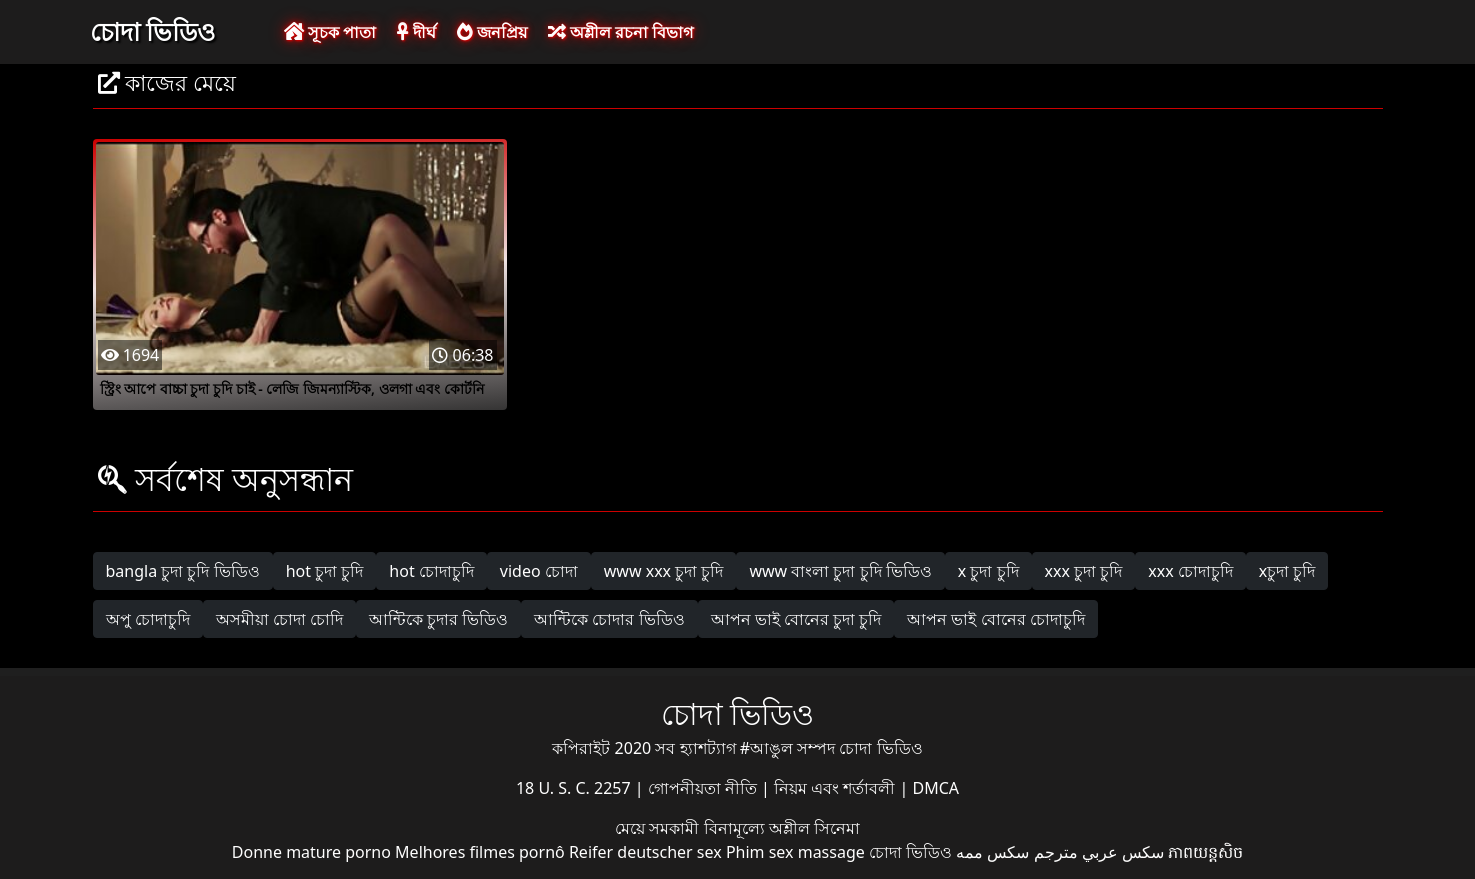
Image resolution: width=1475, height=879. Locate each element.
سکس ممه (992, 852)
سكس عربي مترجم (1099, 852)
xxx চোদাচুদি (1190, 571)
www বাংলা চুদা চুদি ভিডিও (840, 571)
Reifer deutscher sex (645, 852)
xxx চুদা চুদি (1084, 571)
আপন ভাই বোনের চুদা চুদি (796, 619)
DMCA (936, 788)
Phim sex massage (795, 852)
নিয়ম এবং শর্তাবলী (836, 788)
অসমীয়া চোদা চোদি (279, 619)
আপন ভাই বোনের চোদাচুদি (995, 619)
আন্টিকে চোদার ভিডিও (609, 619)
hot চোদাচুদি (431, 571)
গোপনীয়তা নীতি (704, 788)
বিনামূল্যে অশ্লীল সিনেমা (782, 828)
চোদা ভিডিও (153, 31)
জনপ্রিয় (492, 32)
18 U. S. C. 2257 (575, 788)
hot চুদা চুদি (325, 571)
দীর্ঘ (416, 32)
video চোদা (539, 571)
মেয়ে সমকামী (659, 828)
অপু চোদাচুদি (148, 619)
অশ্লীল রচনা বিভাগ (620, 32)
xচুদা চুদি (1287, 571)
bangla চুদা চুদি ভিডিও (183, 571)
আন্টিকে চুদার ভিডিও (438, 619)
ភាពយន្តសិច (1205, 852)
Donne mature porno (311, 852)
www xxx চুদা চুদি (664, 571)
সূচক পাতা (330, 32)
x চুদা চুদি (988, 571)
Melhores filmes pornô (480, 852)
